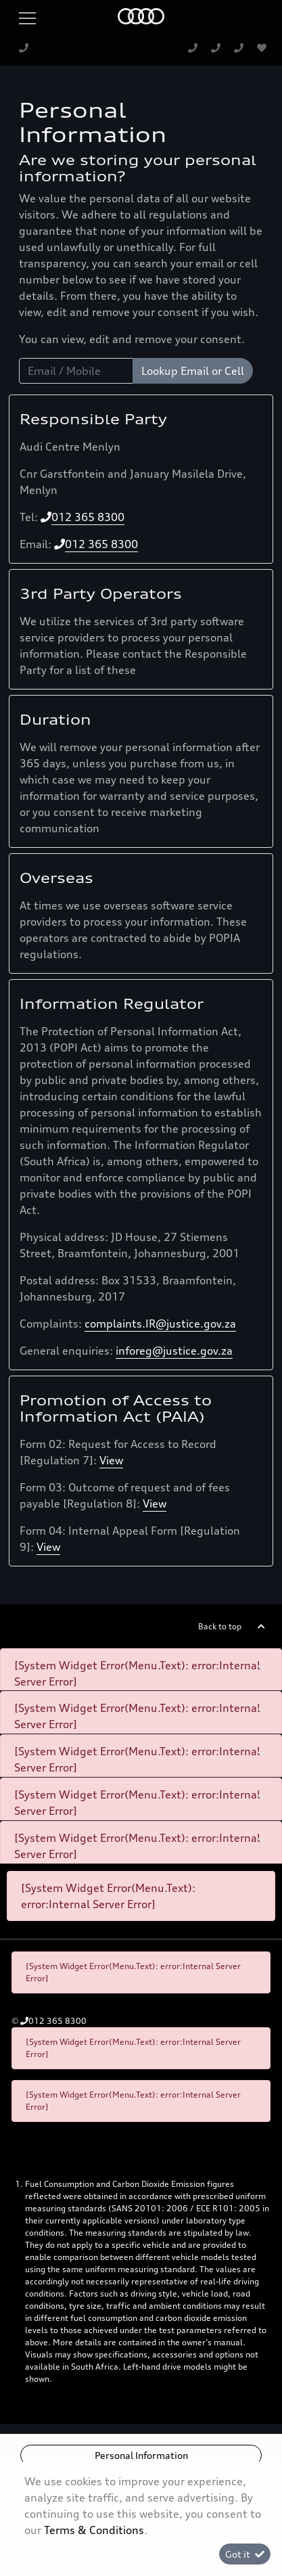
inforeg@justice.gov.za (174, 1350)
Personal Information (141, 2455)
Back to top (219, 1626)
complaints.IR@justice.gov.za (160, 1323)
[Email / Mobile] (76, 371)
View (111, 1460)
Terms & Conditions (94, 2530)
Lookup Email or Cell (192, 371)
